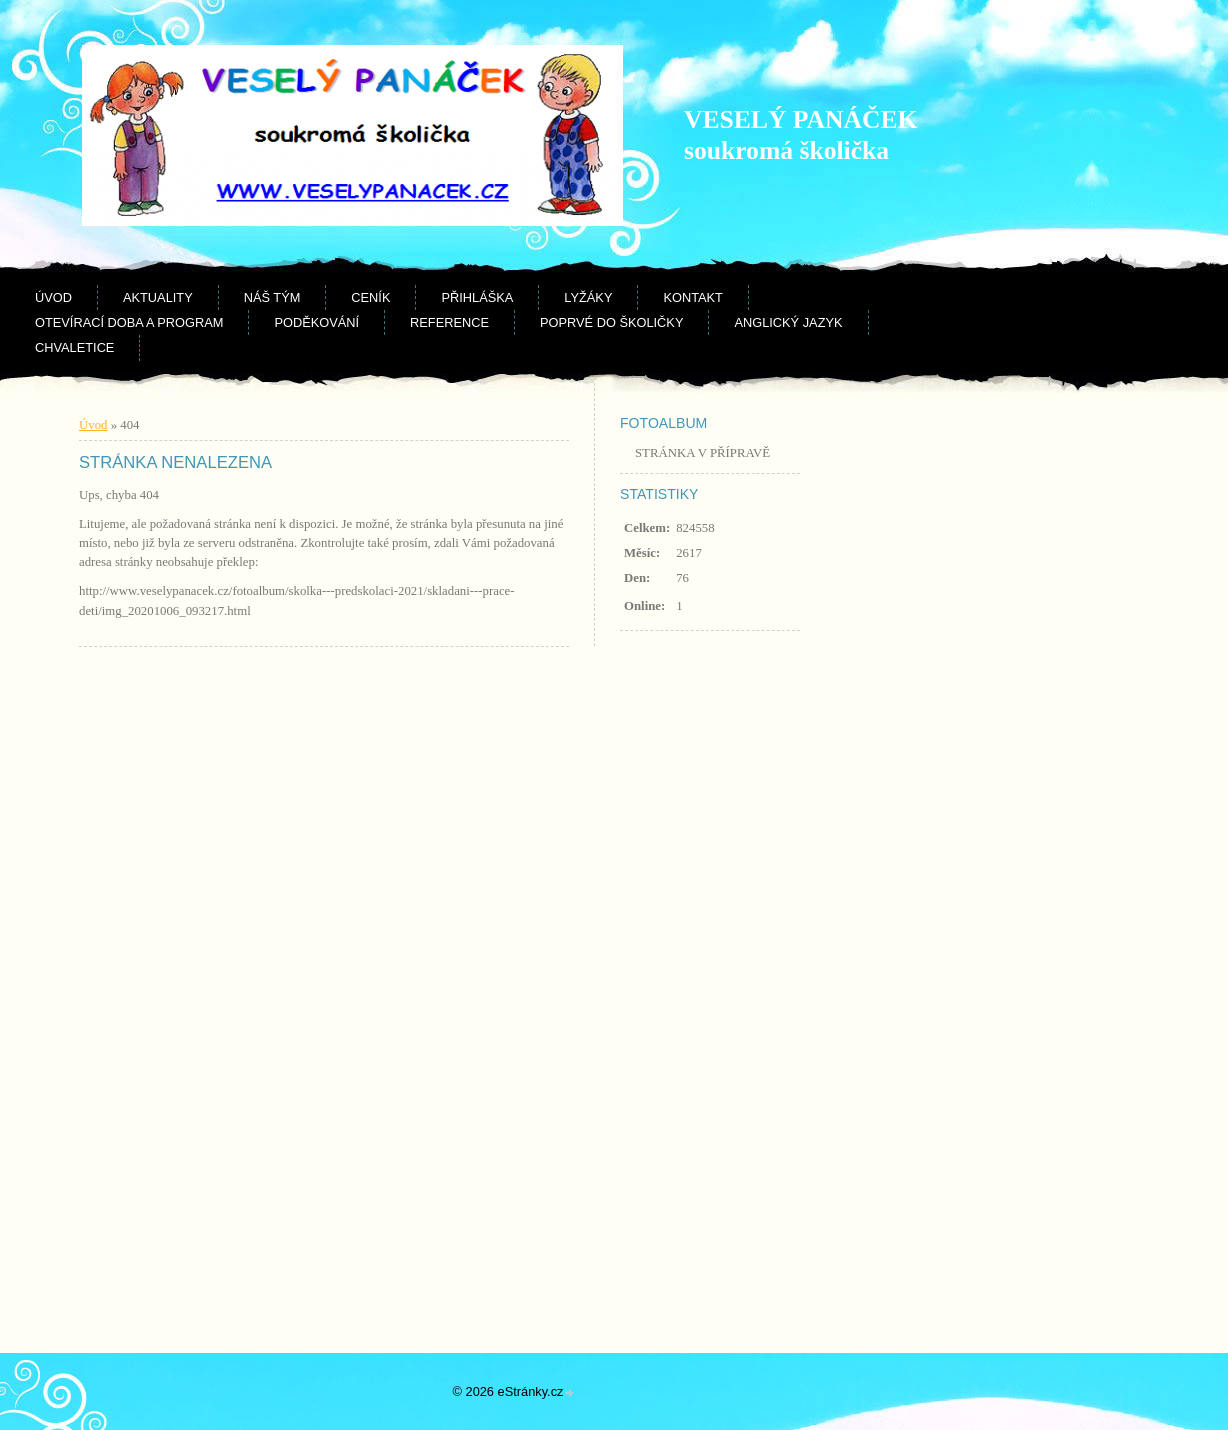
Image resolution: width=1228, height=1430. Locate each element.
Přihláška (477, 297)
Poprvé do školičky (611, 322)
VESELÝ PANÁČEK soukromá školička (800, 135)
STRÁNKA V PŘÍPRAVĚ (702, 453)
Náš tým (272, 297)
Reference (449, 322)
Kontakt (693, 297)
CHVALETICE (74, 347)
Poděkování (316, 322)
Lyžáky (588, 297)
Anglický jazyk (788, 322)
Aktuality (158, 297)
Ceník (370, 297)
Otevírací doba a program (129, 322)
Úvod (53, 297)
